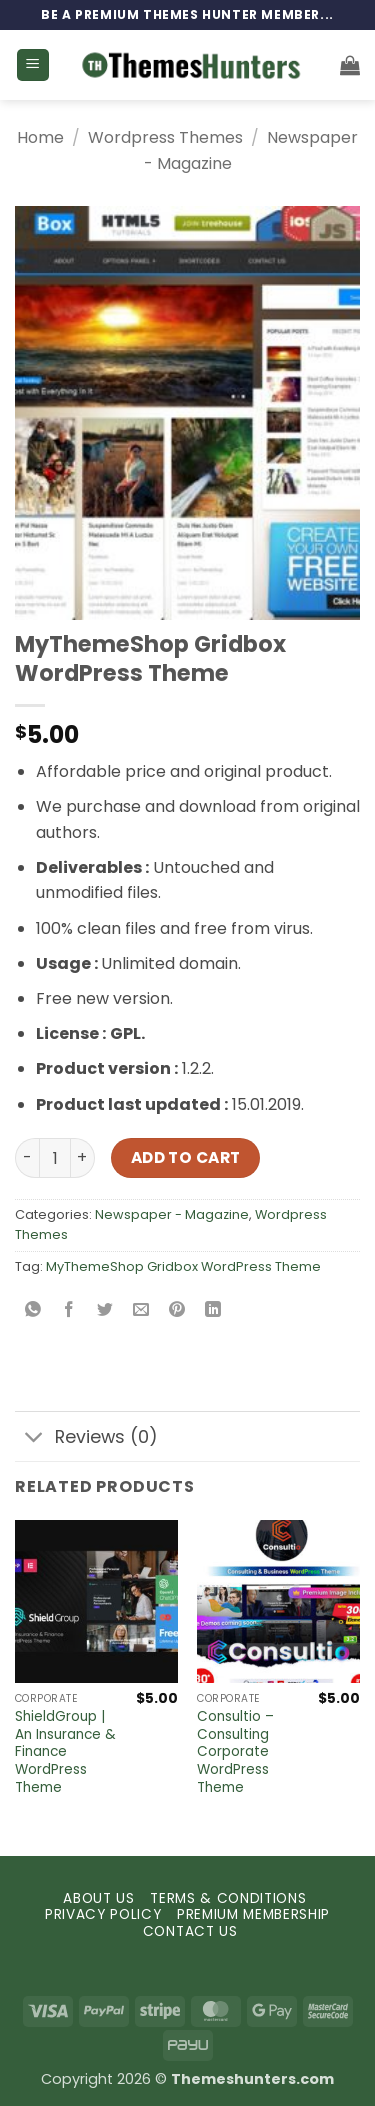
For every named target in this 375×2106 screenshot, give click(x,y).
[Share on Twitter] (105, 1311)
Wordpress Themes (165, 137)
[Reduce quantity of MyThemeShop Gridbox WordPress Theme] (27, 1158)
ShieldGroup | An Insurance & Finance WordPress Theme (65, 1752)
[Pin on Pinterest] (177, 1311)
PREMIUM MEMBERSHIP (253, 1914)
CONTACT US (190, 1931)
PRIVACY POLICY (103, 1914)
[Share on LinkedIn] (213, 1311)
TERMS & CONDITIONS (228, 1898)
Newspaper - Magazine (172, 1214)
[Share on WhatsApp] (33, 1311)
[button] (33, 65)
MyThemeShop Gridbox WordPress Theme (183, 1266)
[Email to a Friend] (141, 1311)
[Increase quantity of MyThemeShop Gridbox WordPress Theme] (83, 1158)
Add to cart (186, 1157)
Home (40, 137)
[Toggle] (34, 1438)
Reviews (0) (86, 1438)
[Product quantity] (55, 1158)
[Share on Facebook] (69, 1311)
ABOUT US (98, 1898)
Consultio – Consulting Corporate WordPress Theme (235, 1752)
